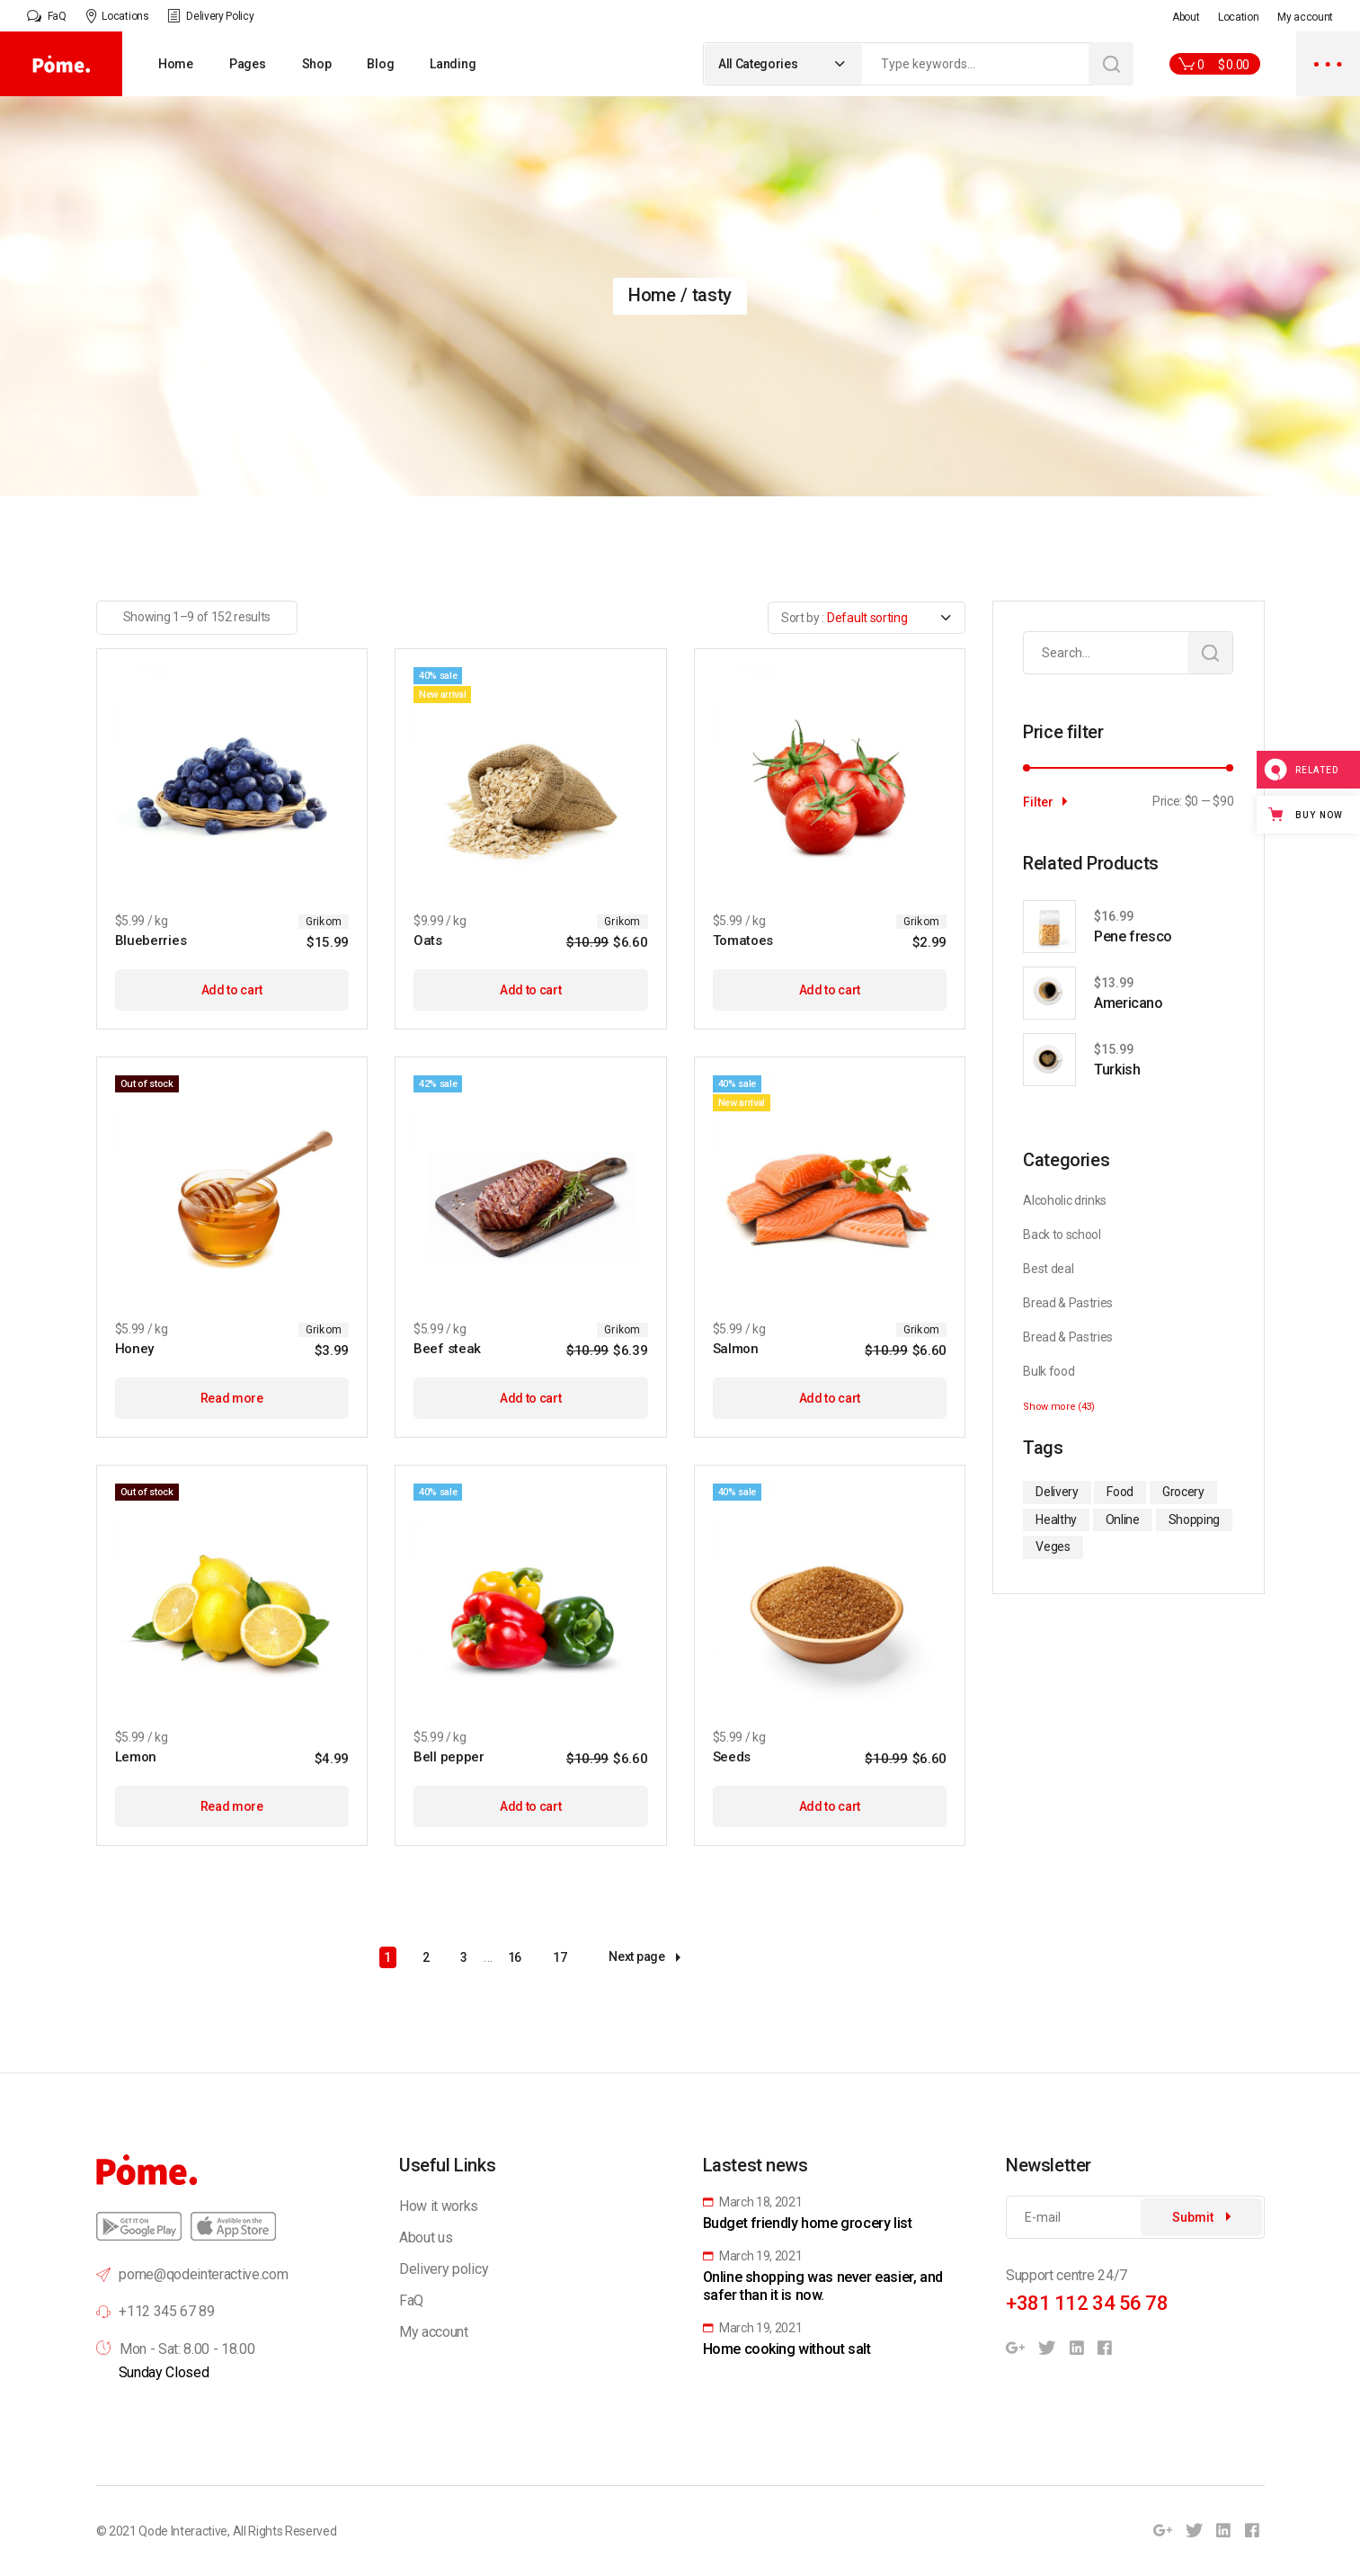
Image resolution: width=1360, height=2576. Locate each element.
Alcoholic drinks (1065, 1200)
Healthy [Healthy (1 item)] (1056, 1519)
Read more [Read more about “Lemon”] (231, 1806)
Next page (644, 1957)
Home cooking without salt (787, 2349)
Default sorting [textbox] (867, 618)
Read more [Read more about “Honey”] (231, 1398)
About (1185, 17)
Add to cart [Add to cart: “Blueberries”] (231, 990)
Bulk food (1048, 1371)
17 (559, 1957)
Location (1238, 17)
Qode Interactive (182, 2531)
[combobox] (783, 64)
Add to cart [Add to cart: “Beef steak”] (530, 1398)
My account (1305, 17)
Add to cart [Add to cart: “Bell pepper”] (530, 1806)
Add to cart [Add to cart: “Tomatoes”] (829, 990)
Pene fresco (1133, 936)
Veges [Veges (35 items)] (1053, 1546)
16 (514, 1957)
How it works (438, 2206)
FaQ (411, 2300)
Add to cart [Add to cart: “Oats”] (530, 990)
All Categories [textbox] (758, 64)
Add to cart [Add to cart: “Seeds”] (829, 1806)
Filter (1038, 802)
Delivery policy (443, 2268)
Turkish (1117, 1069)
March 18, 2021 (753, 2202)
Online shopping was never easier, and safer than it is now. (823, 2286)
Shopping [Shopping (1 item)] (1194, 1519)
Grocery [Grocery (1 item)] (1183, 1491)
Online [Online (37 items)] (1123, 1519)
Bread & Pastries (1068, 1303)
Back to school (1062, 1234)
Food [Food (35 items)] (1120, 1491)
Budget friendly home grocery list (807, 2223)
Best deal (1048, 1268)
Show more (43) (1059, 1407)
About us (425, 2237)
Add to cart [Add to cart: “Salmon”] (829, 1398)
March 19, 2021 (753, 2256)
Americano (1128, 1003)
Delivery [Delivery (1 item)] (1057, 1491)
